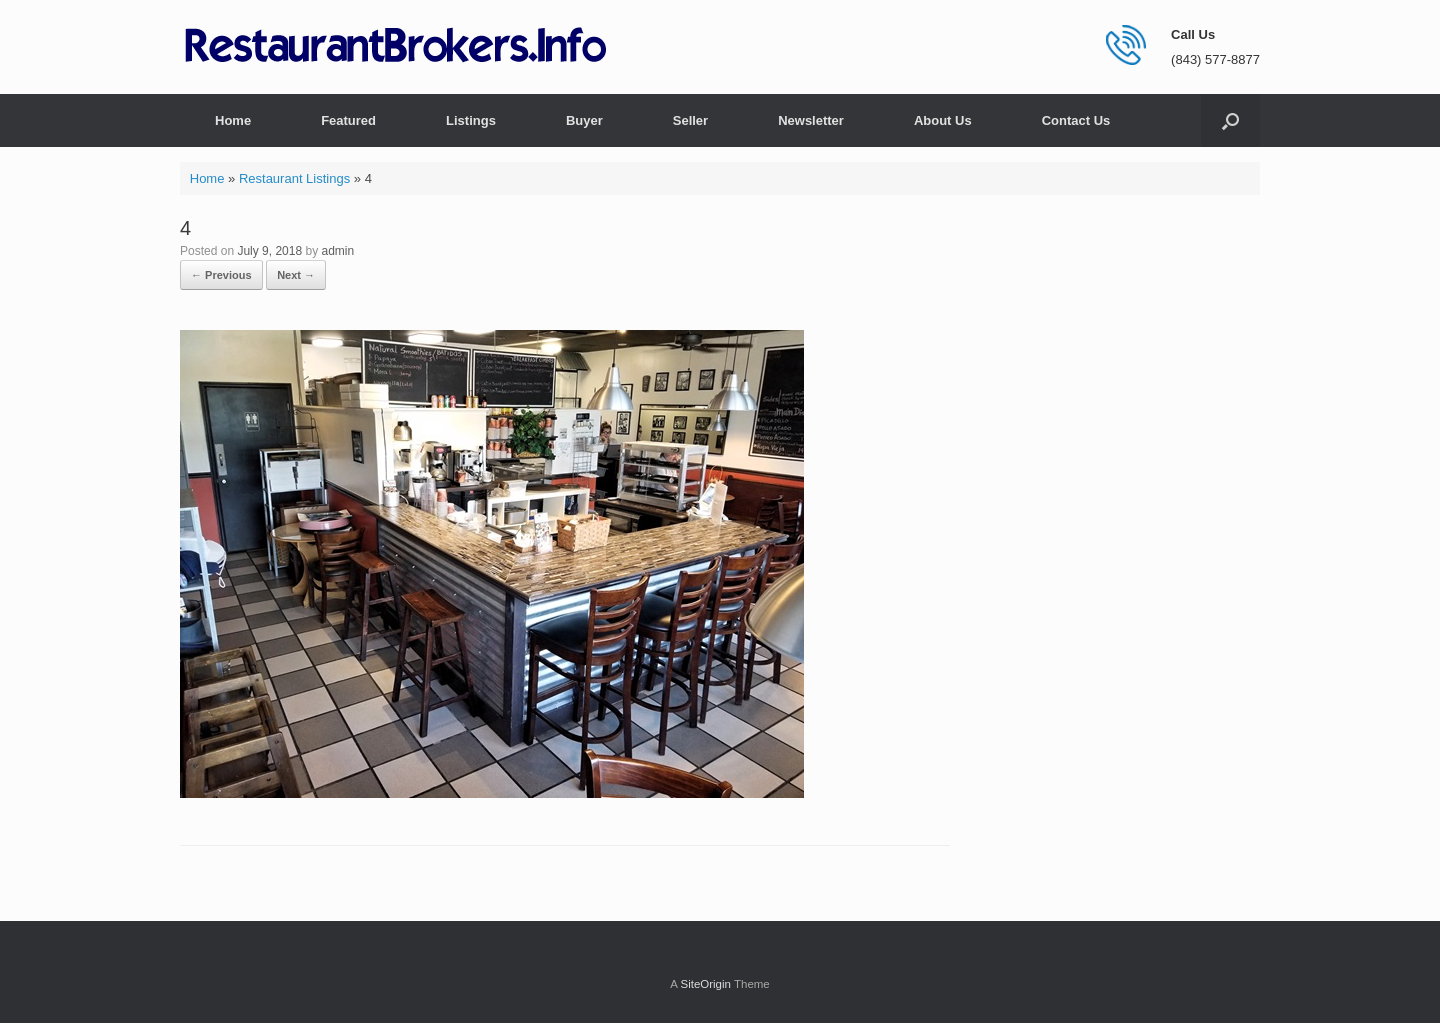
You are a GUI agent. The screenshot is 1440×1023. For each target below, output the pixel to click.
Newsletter (811, 120)
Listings (471, 120)
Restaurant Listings (294, 178)
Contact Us (1076, 120)
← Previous (221, 275)
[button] (1230, 120)
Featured (348, 120)
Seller (690, 120)
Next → (296, 275)
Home (233, 120)
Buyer (584, 120)
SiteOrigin (705, 984)
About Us (943, 120)
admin (337, 251)
